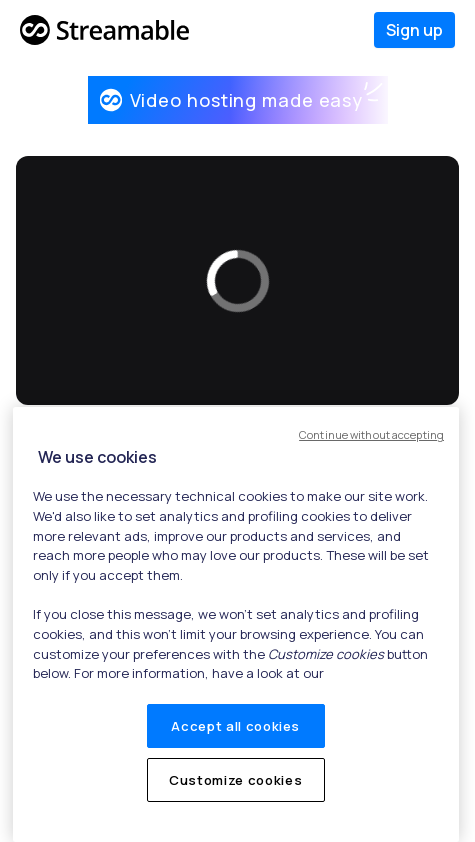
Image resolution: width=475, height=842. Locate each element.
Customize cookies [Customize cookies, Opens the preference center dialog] (235, 780)
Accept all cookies (235, 726)
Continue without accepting (371, 434)
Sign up (414, 30)
